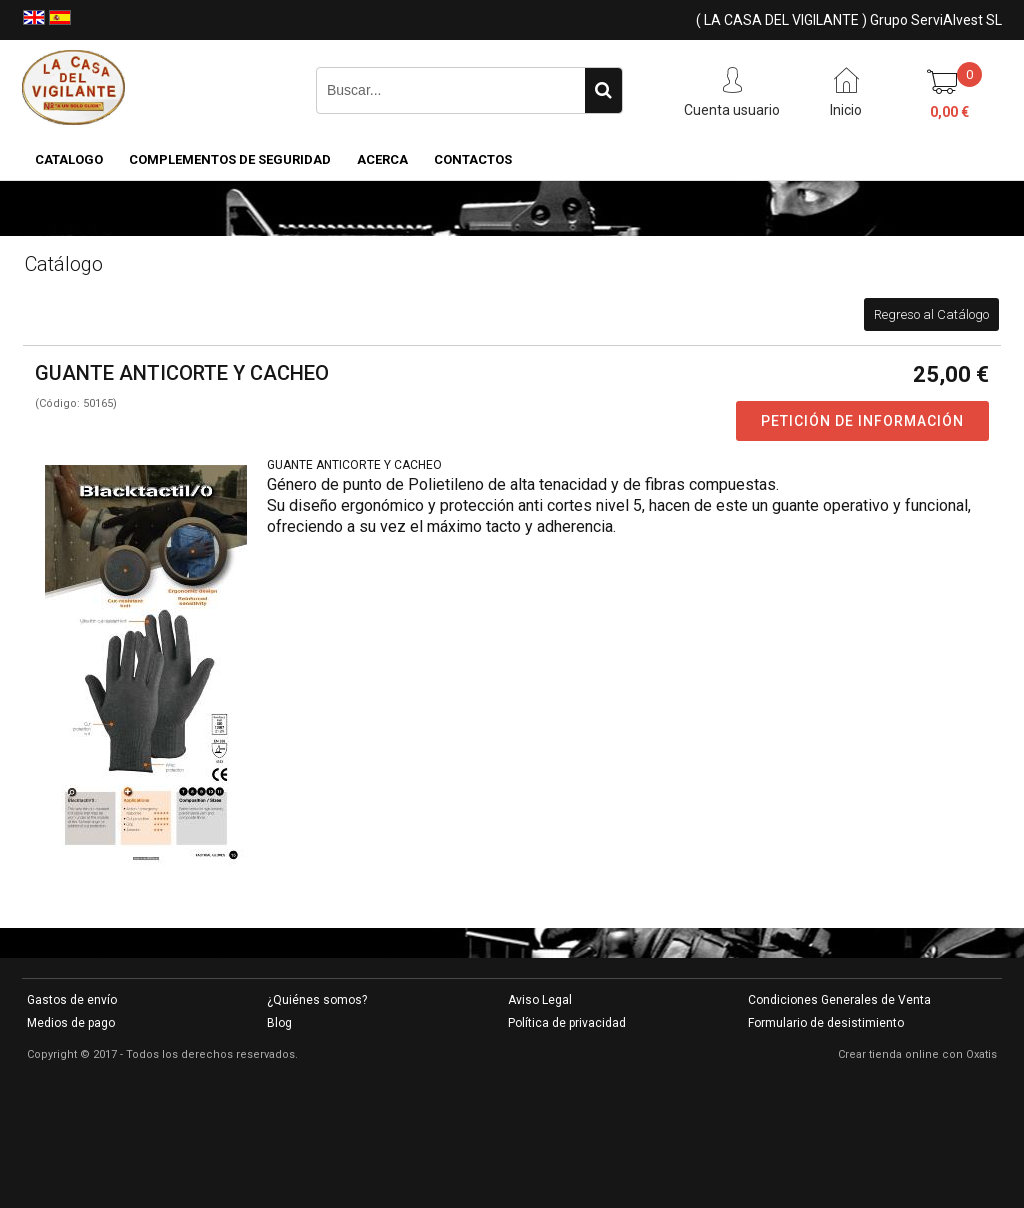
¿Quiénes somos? (317, 1000)
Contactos (473, 159)
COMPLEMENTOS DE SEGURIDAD (230, 159)
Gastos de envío (72, 1000)
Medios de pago (71, 1023)
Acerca (382, 159)
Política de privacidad (567, 1023)
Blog (279, 1023)
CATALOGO (69, 159)
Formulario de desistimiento (826, 1023)
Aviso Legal (540, 1000)
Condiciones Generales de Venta (839, 1000)
